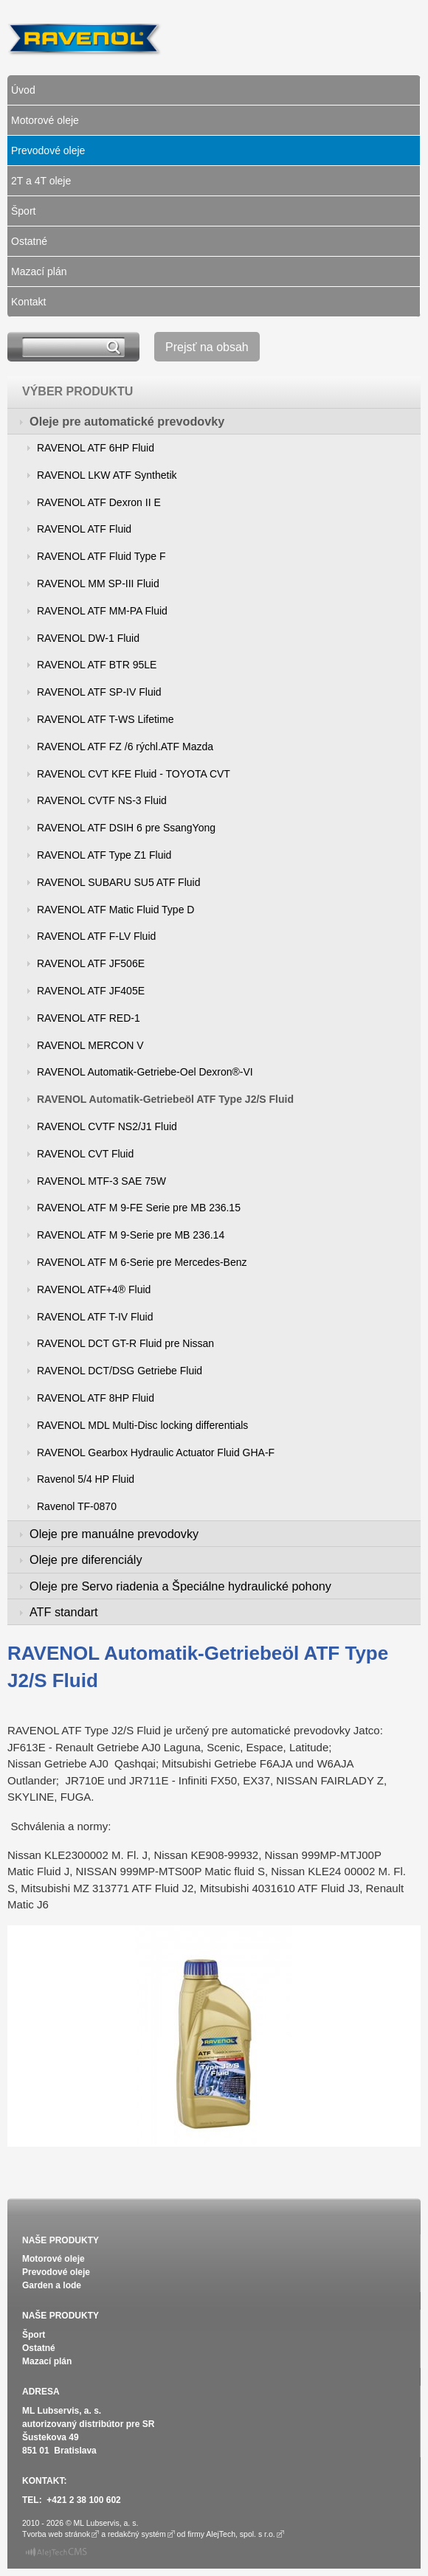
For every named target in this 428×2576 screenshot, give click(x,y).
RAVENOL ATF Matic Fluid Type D (115, 909)
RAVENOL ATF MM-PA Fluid (102, 611)
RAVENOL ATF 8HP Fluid (95, 1398)
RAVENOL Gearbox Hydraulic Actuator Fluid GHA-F (156, 1452)
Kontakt (28, 302)
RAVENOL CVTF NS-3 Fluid (102, 800)
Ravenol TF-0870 (77, 1506)
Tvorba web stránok (56, 2534)
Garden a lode (51, 2285)
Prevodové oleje (48, 150)
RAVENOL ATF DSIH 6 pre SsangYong (126, 828)
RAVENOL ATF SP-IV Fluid (99, 692)
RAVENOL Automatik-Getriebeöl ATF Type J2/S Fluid (165, 1099)
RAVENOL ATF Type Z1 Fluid (104, 855)
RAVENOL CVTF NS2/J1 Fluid (107, 1126)
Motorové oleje (45, 120)
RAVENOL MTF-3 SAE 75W (101, 1181)
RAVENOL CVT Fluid (85, 1154)
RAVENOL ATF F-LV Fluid (96, 936)
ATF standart (64, 1611)
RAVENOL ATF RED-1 (88, 1018)
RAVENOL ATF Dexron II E (99, 502)
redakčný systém (137, 2534)
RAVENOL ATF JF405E (91, 991)
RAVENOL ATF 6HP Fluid (95, 448)
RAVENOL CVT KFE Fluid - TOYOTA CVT (133, 774)
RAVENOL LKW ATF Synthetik (107, 475)
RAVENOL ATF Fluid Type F (101, 556)
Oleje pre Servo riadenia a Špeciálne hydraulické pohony (180, 1586)
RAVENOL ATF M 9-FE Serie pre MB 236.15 (139, 1207)
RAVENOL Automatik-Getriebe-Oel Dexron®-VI (145, 1072)
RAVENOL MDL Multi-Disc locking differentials (142, 1425)
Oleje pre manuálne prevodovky (114, 1533)
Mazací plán (38, 271)
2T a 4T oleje (41, 181)
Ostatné (29, 241)
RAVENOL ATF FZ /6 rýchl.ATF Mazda (125, 746)
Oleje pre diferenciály (86, 1559)
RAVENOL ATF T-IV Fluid (95, 1317)
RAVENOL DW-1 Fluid (88, 638)
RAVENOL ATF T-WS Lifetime (105, 719)
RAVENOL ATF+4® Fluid (94, 1289)
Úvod (23, 90)
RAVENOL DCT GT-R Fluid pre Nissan (125, 1343)
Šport (23, 211)
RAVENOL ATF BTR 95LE (96, 665)
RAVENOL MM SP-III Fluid (98, 583)
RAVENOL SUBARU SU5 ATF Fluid (118, 882)
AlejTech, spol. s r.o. (240, 2534)
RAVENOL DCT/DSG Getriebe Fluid (119, 1371)
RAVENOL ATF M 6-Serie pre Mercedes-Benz (142, 1262)
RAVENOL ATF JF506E (91, 963)
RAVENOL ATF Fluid (84, 529)
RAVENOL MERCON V (90, 1045)
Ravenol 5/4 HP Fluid (85, 1479)
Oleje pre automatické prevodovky (127, 421)
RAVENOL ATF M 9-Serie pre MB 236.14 (130, 1235)
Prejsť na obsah (207, 347)
